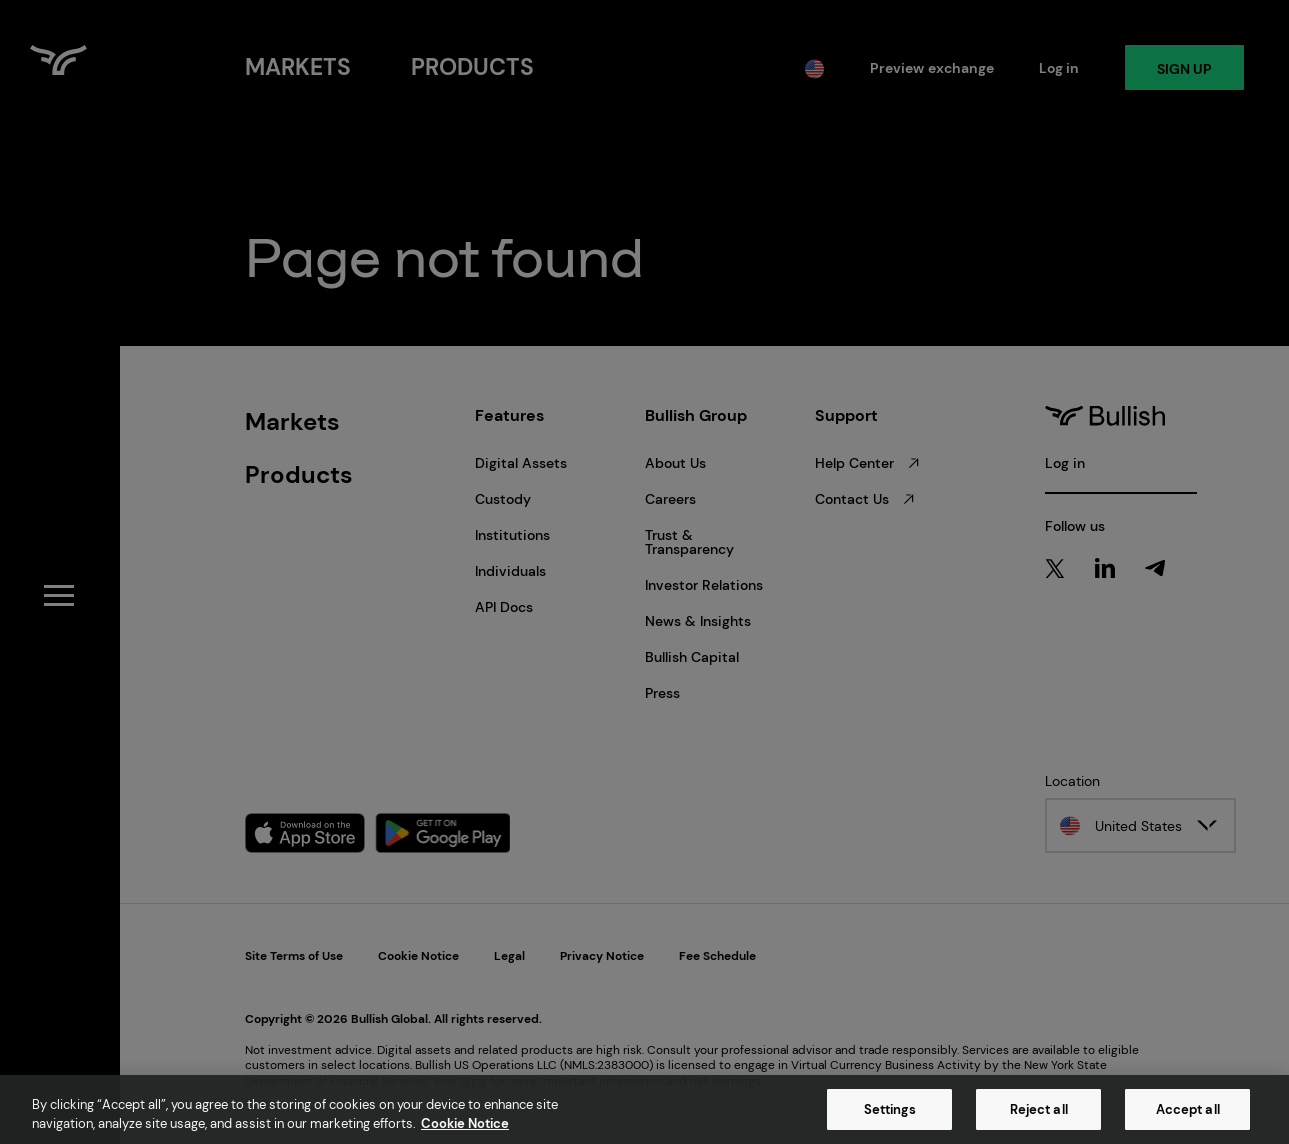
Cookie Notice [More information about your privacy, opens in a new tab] (465, 1123)
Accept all (1188, 1109)
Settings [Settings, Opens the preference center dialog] (890, 1109)
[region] (644, 1109)
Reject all (1039, 1109)
